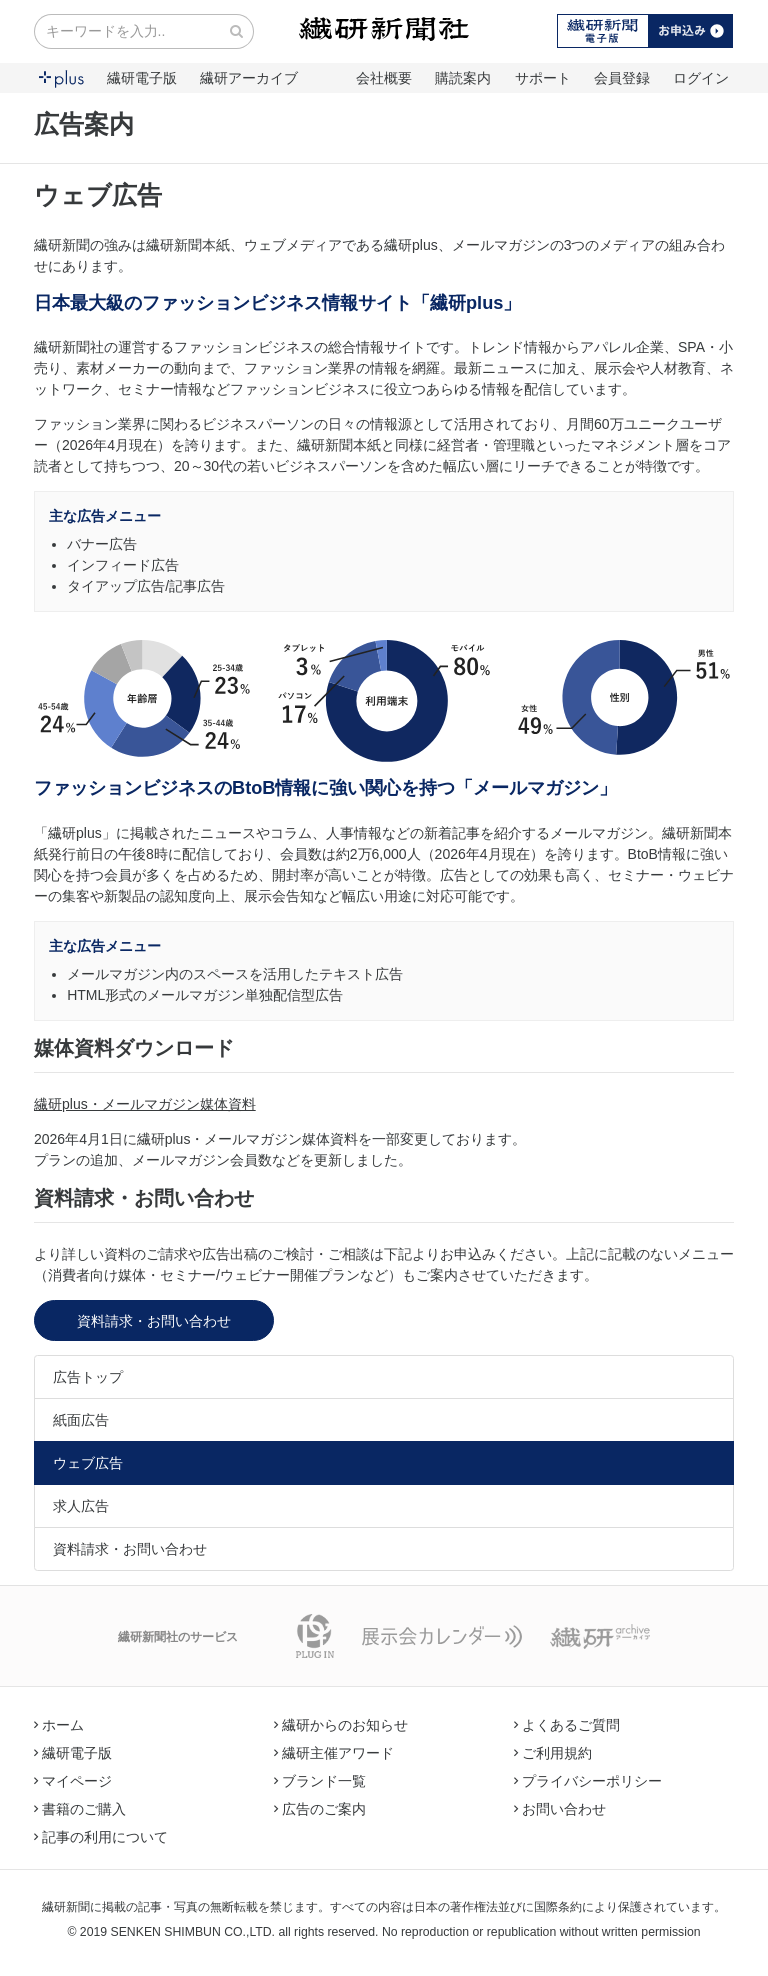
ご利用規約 (553, 1753)
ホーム (59, 1725)
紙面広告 (81, 1420)
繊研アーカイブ (249, 78)
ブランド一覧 (320, 1781)
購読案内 (463, 78)
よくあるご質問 (567, 1725)
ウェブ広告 (88, 1463)
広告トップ (88, 1377)
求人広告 (81, 1506)
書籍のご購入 (80, 1809)
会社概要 (384, 78)
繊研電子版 (142, 78)
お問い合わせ (560, 1809)
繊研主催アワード (334, 1753)
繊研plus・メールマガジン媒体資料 (145, 1104)
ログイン (701, 78)
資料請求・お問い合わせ (154, 1321)
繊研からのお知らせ (341, 1725)
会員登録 (622, 78)
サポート (543, 78)
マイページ (73, 1781)
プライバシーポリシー (588, 1781)
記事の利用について (101, 1837)
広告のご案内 (320, 1809)
